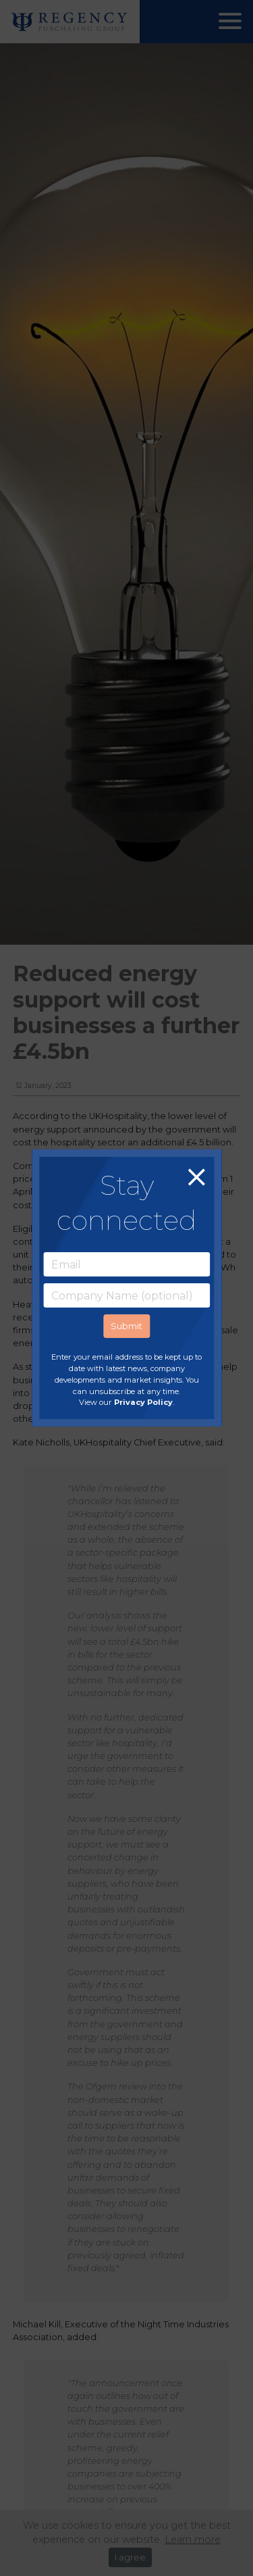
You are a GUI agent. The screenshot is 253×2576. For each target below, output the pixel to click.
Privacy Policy (143, 1402)
